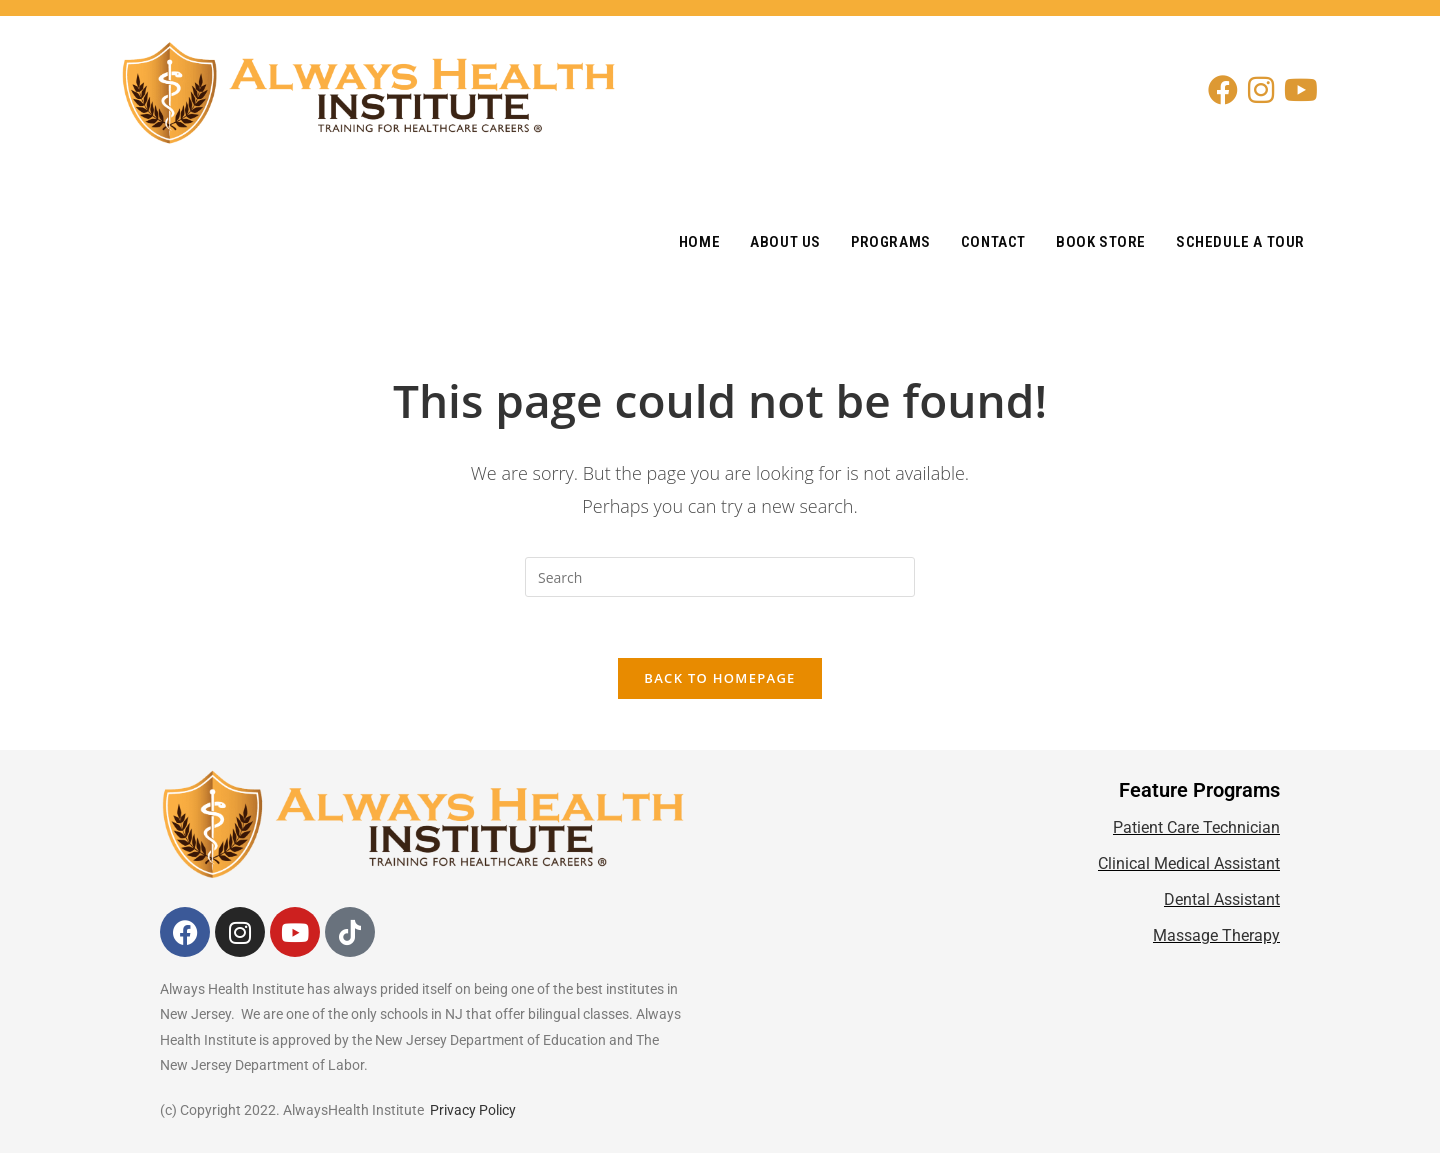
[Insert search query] (720, 577)
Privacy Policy (473, 1110)
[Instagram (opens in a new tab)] (1266, 90)
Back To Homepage (719, 678)
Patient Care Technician (1196, 827)
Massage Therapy (1216, 935)
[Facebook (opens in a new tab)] (1228, 90)
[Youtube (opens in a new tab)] (1306, 90)
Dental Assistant (1222, 899)
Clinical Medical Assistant (1189, 863)
